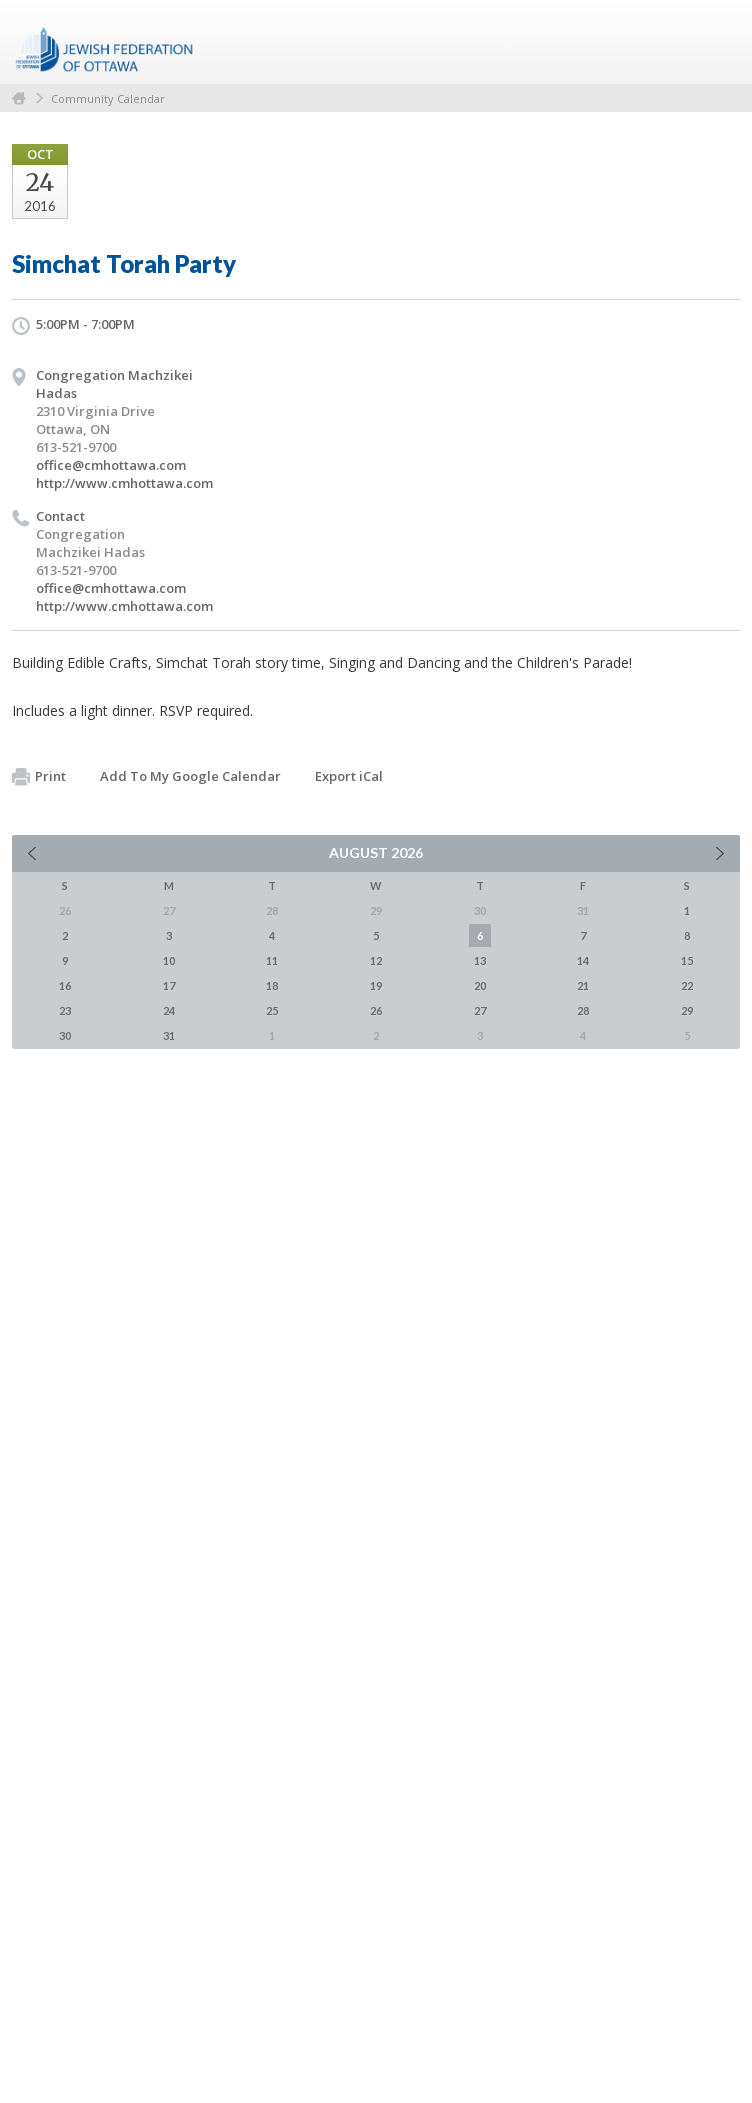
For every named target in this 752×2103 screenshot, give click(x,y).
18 (272, 985)
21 (583, 985)
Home (19, 98)
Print (39, 777)
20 (480, 985)
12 (376, 960)
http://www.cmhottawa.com (124, 483)
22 (687, 985)
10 (169, 960)
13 (480, 960)
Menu (717, 42)
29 (687, 1010)
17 (169, 985)
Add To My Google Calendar (190, 776)
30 (65, 1035)
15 (687, 960)
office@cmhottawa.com (111, 465)
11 (272, 960)
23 (65, 1010)
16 (65, 985)
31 (169, 1035)
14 (583, 960)
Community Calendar (108, 98)
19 (376, 985)
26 (376, 1010)
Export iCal (349, 776)
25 (272, 1010)
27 (480, 1010)
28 (583, 1010)
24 (169, 1010)
